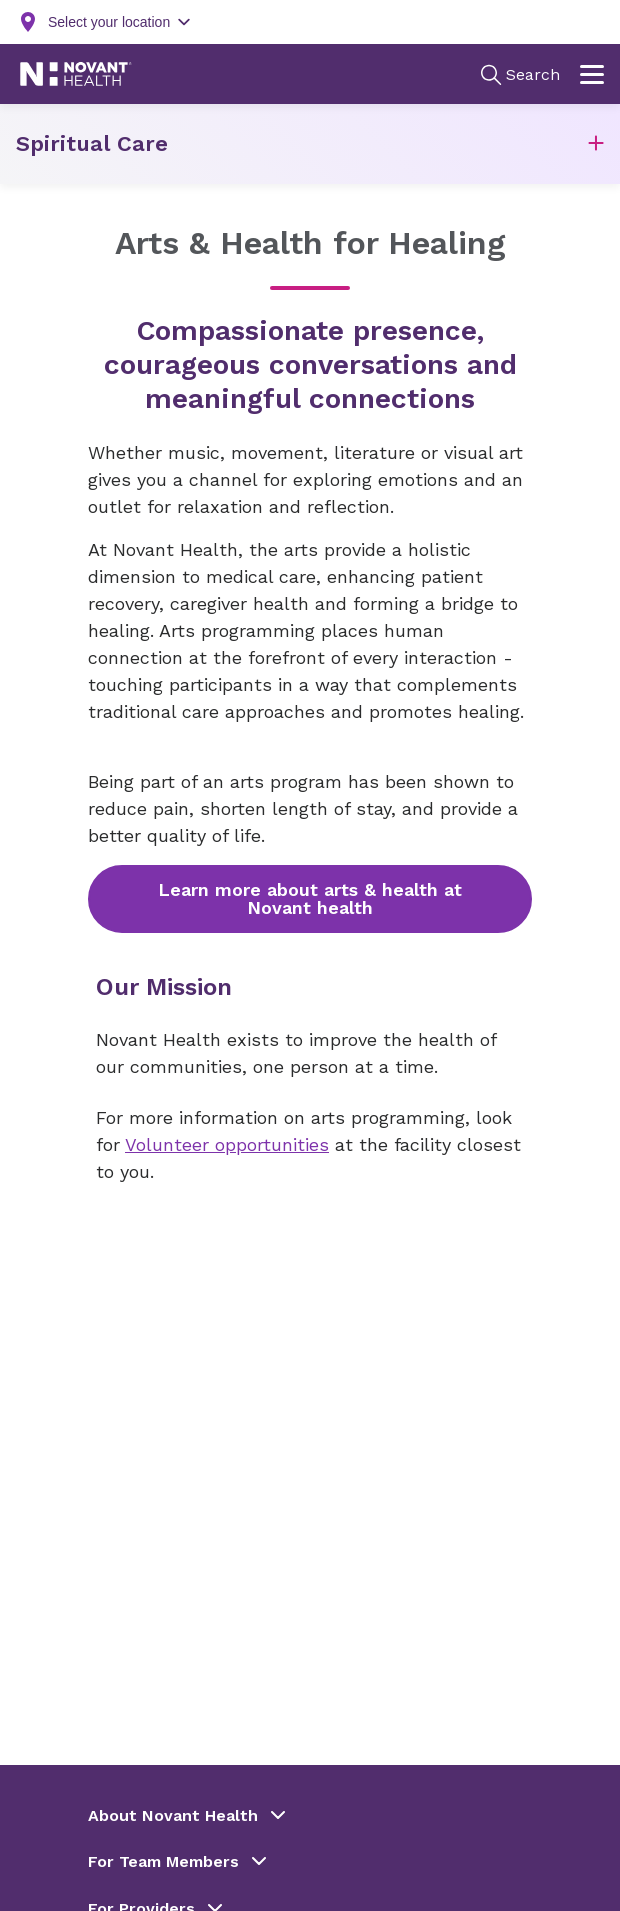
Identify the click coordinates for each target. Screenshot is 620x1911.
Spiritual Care (92, 143)
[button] (596, 144)
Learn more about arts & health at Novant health (310, 898)
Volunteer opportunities (227, 1144)
